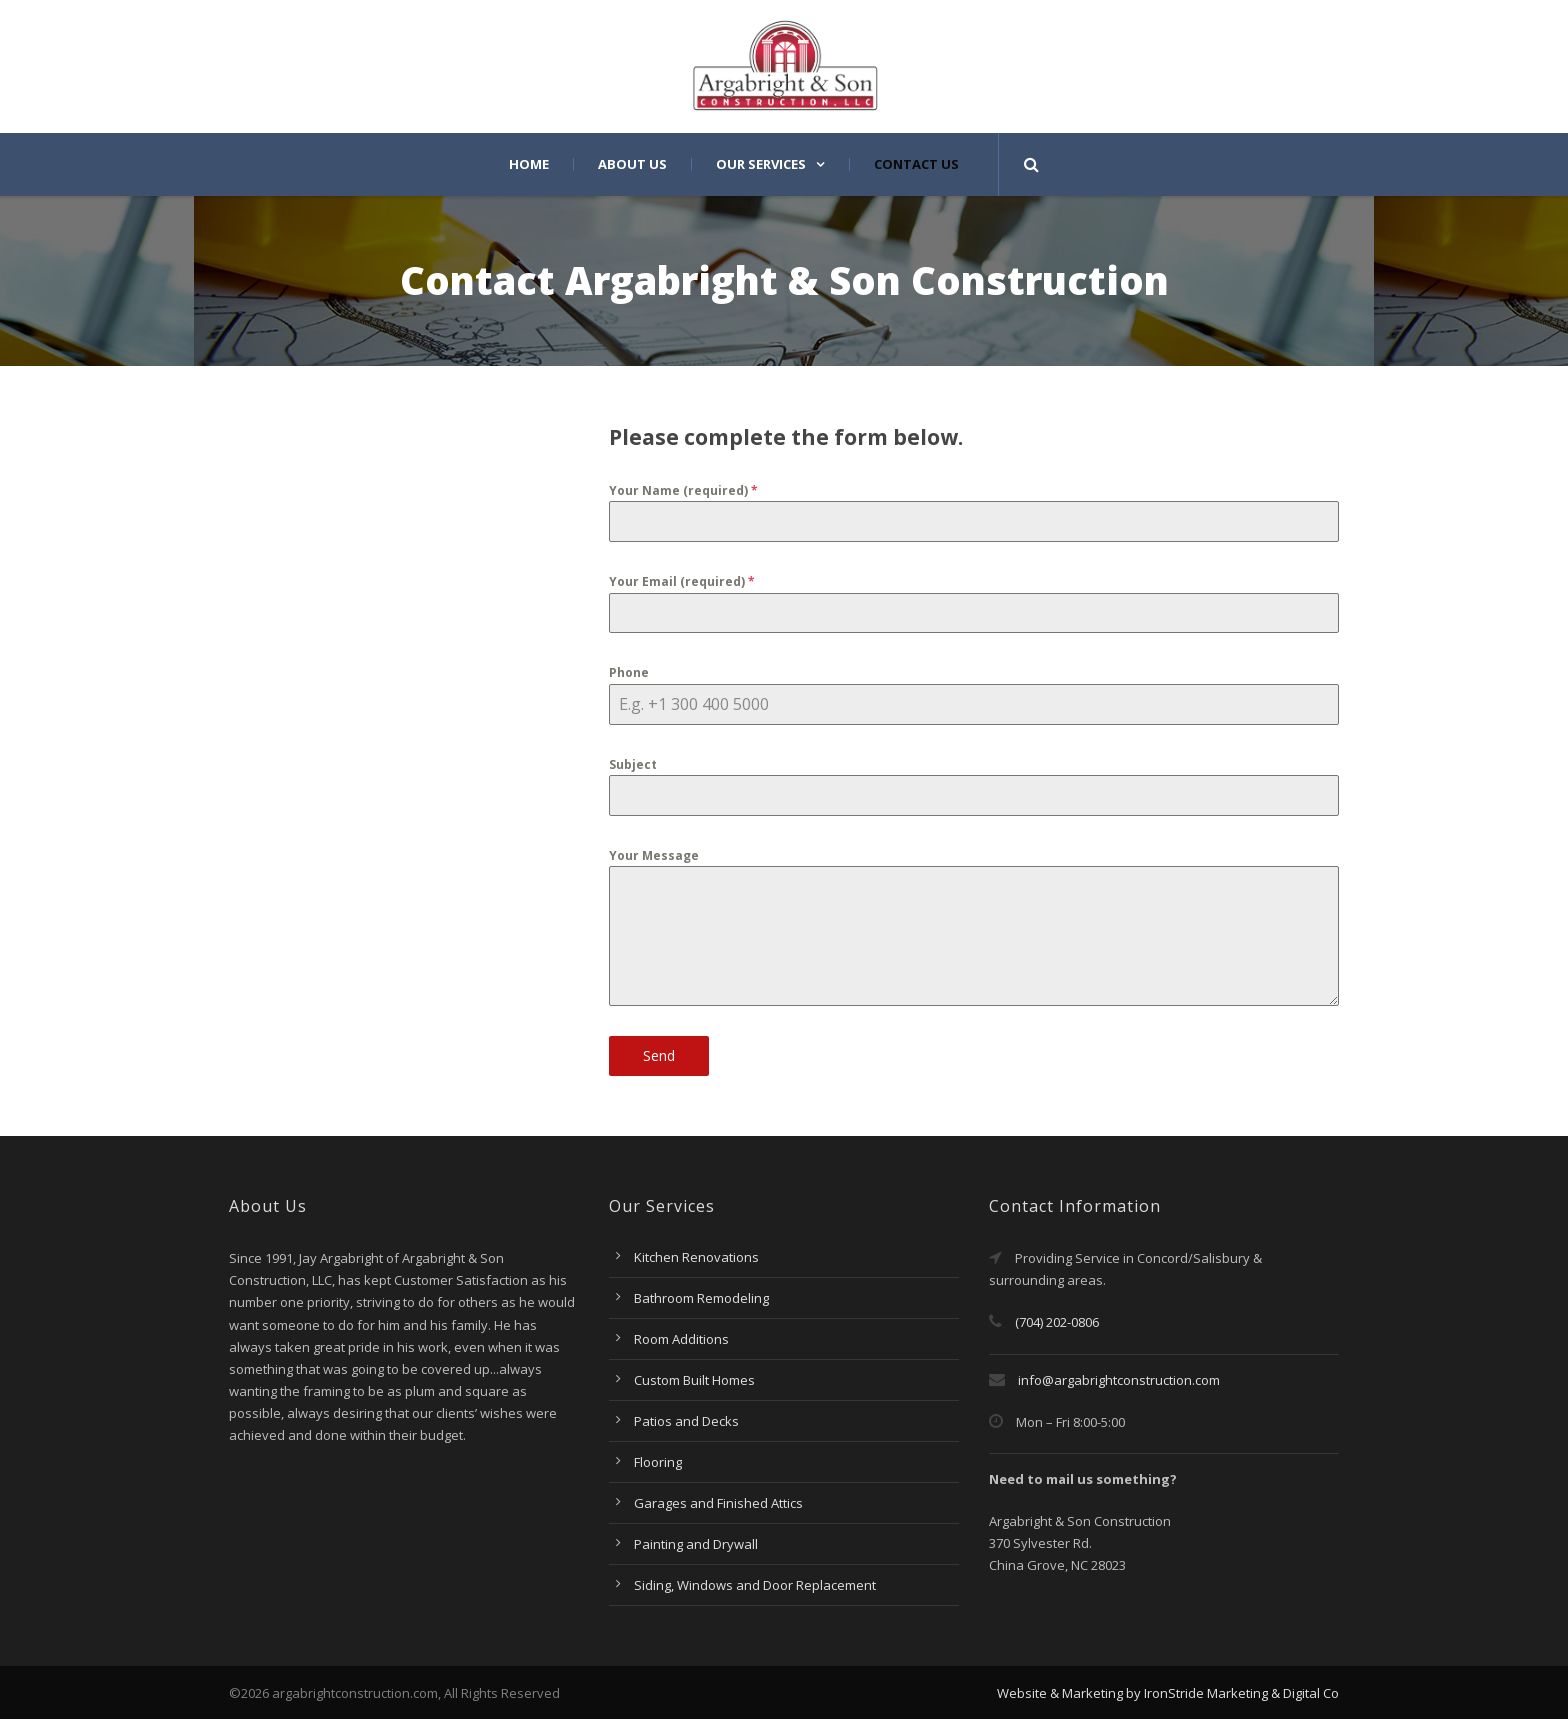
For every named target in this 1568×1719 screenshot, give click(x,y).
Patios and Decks (686, 1421)
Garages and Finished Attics (718, 1503)
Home (529, 164)
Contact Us (916, 164)
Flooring (658, 1462)
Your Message (654, 855)
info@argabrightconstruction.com (1119, 1380)
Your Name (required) (683, 490)
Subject (633, 764)
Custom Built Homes (694, 1380)
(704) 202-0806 (1044, 1322)
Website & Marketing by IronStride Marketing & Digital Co (1168, 1693)
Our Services (761, 164)
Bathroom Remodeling (701, 1298)
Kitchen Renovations (696, 1257)
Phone (629, 672)
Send (659, 1055)
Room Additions (681, 1339)
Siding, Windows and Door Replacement (755, 1585)
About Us (632, 164)
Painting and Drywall (696, 1544)
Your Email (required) (682, 581)
